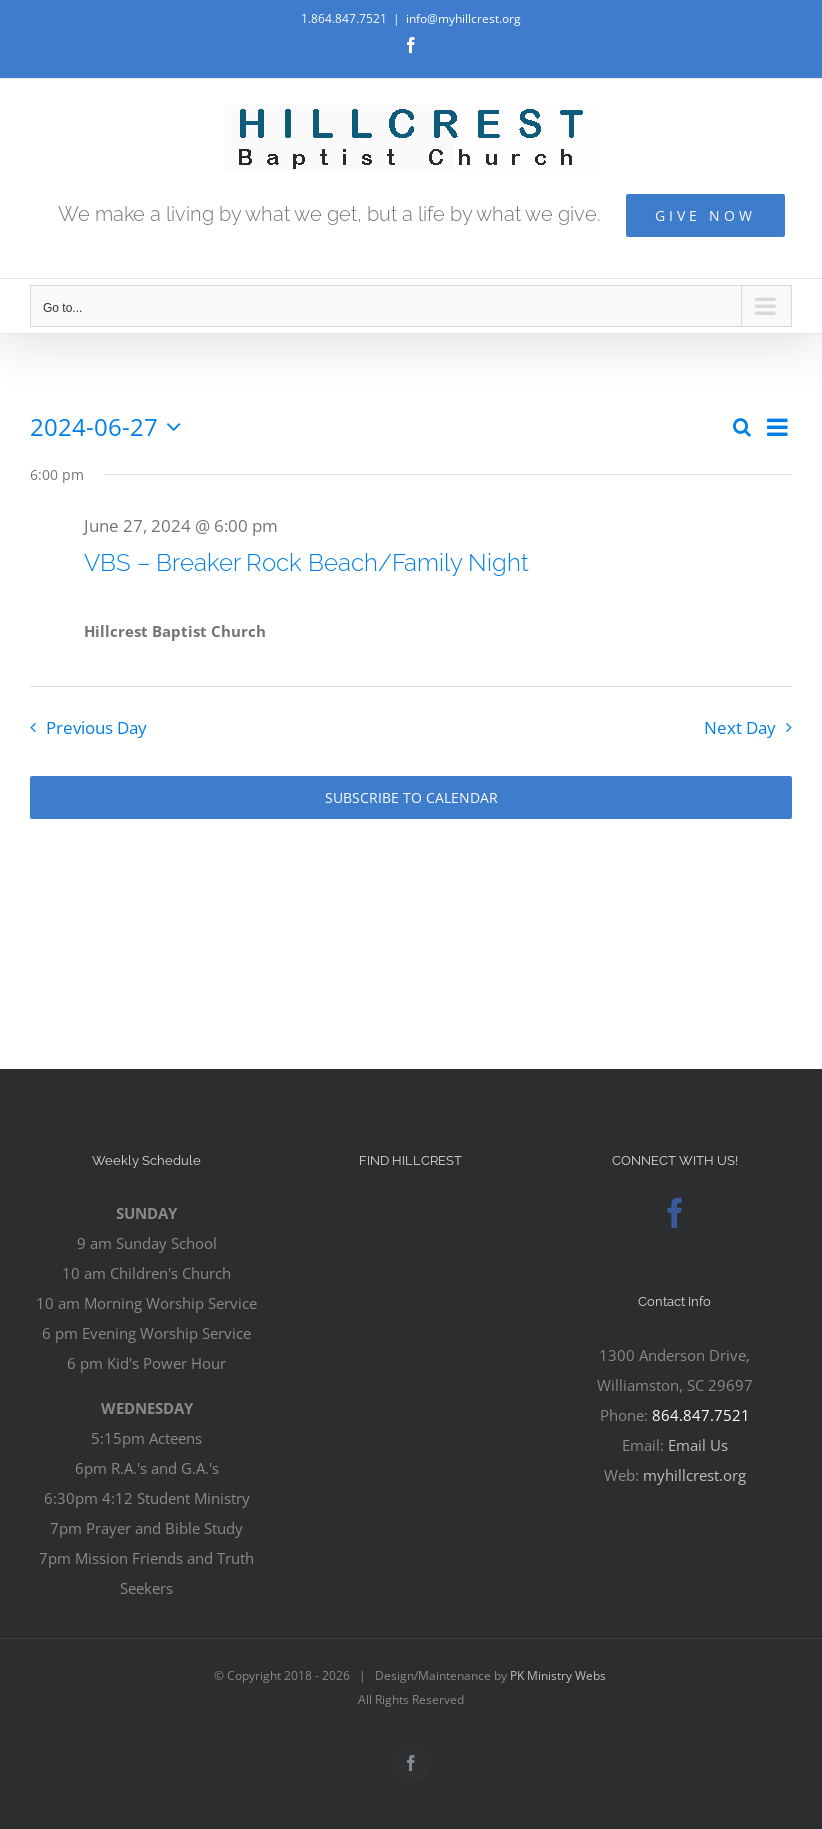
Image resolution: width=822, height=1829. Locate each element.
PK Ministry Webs (558, 1675)
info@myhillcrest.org (463, 18)
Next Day (740, 727)
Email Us (698, 1445)
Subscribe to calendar (411, 797)
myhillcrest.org (694, 1475)
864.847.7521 (701, 1415)
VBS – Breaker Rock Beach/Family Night (306, 563)
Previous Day (96, 727)
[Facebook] (675, 1213)
